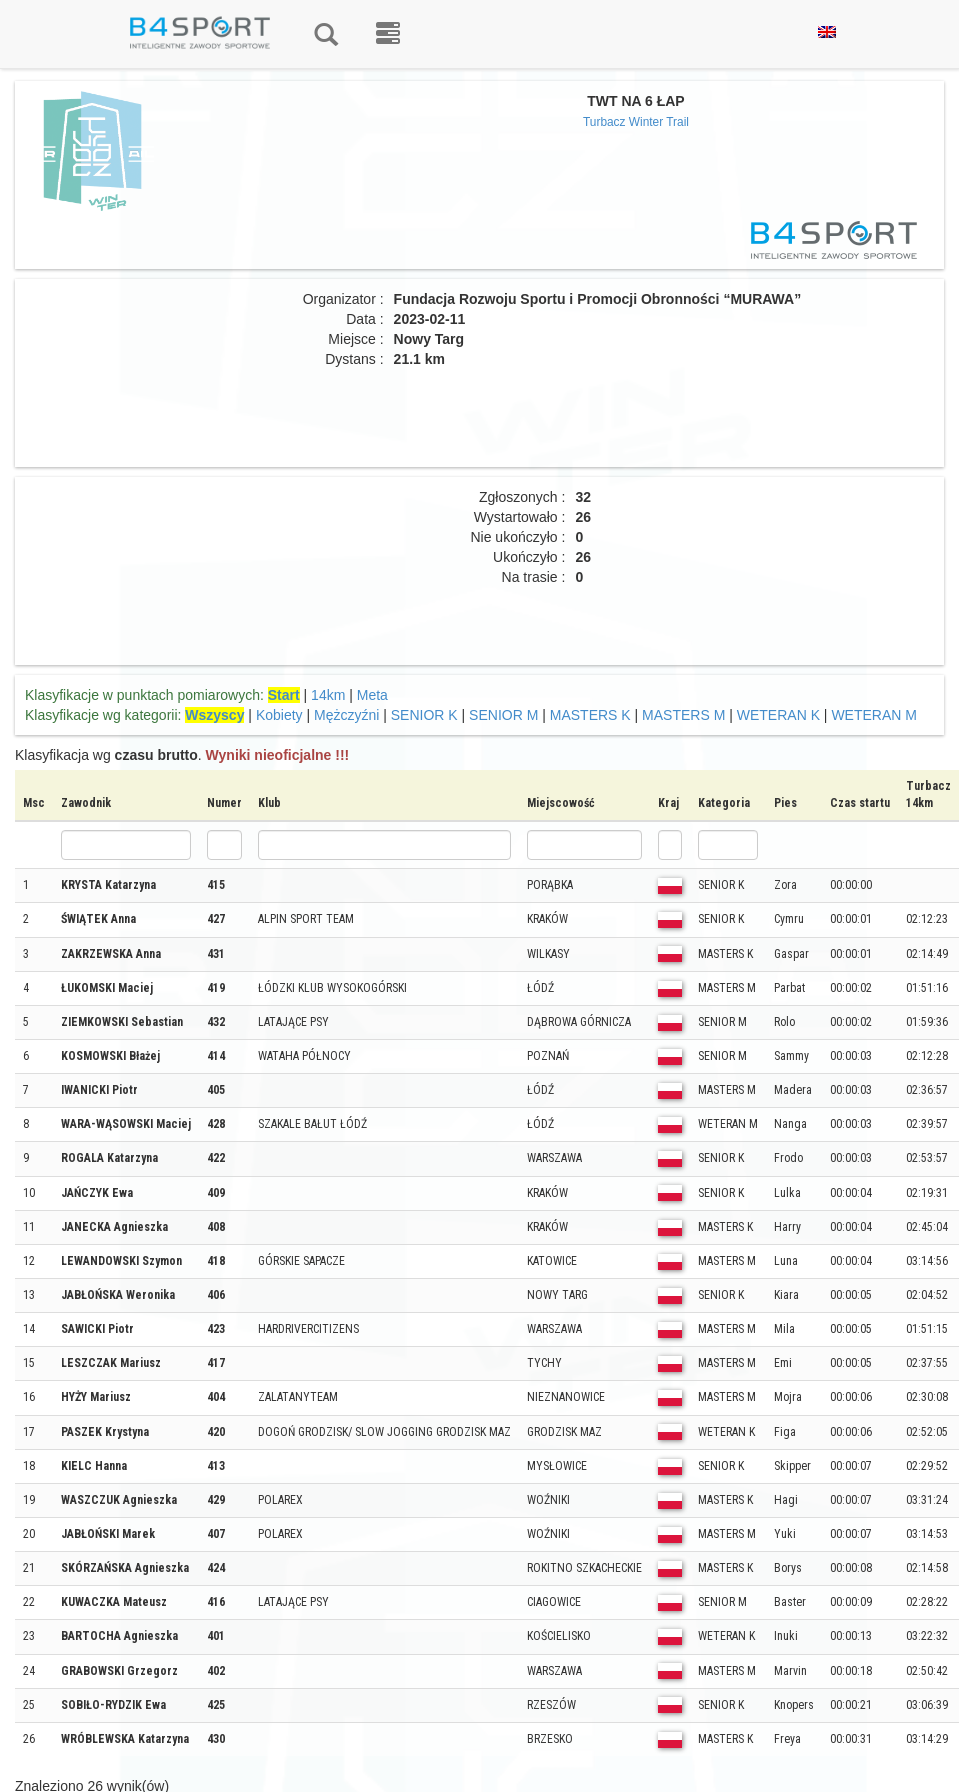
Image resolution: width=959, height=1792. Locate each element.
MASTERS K (590, 715)
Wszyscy (214, 715)
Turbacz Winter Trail (636, 122)
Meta (372, 695)
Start (284, 695)
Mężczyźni (346, 715)
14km (328, 695)
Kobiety (279, 715)
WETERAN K (778, 715)
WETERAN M (874, 715)
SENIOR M (503, 715)
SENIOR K (424, 715)
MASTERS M (683, 715)
